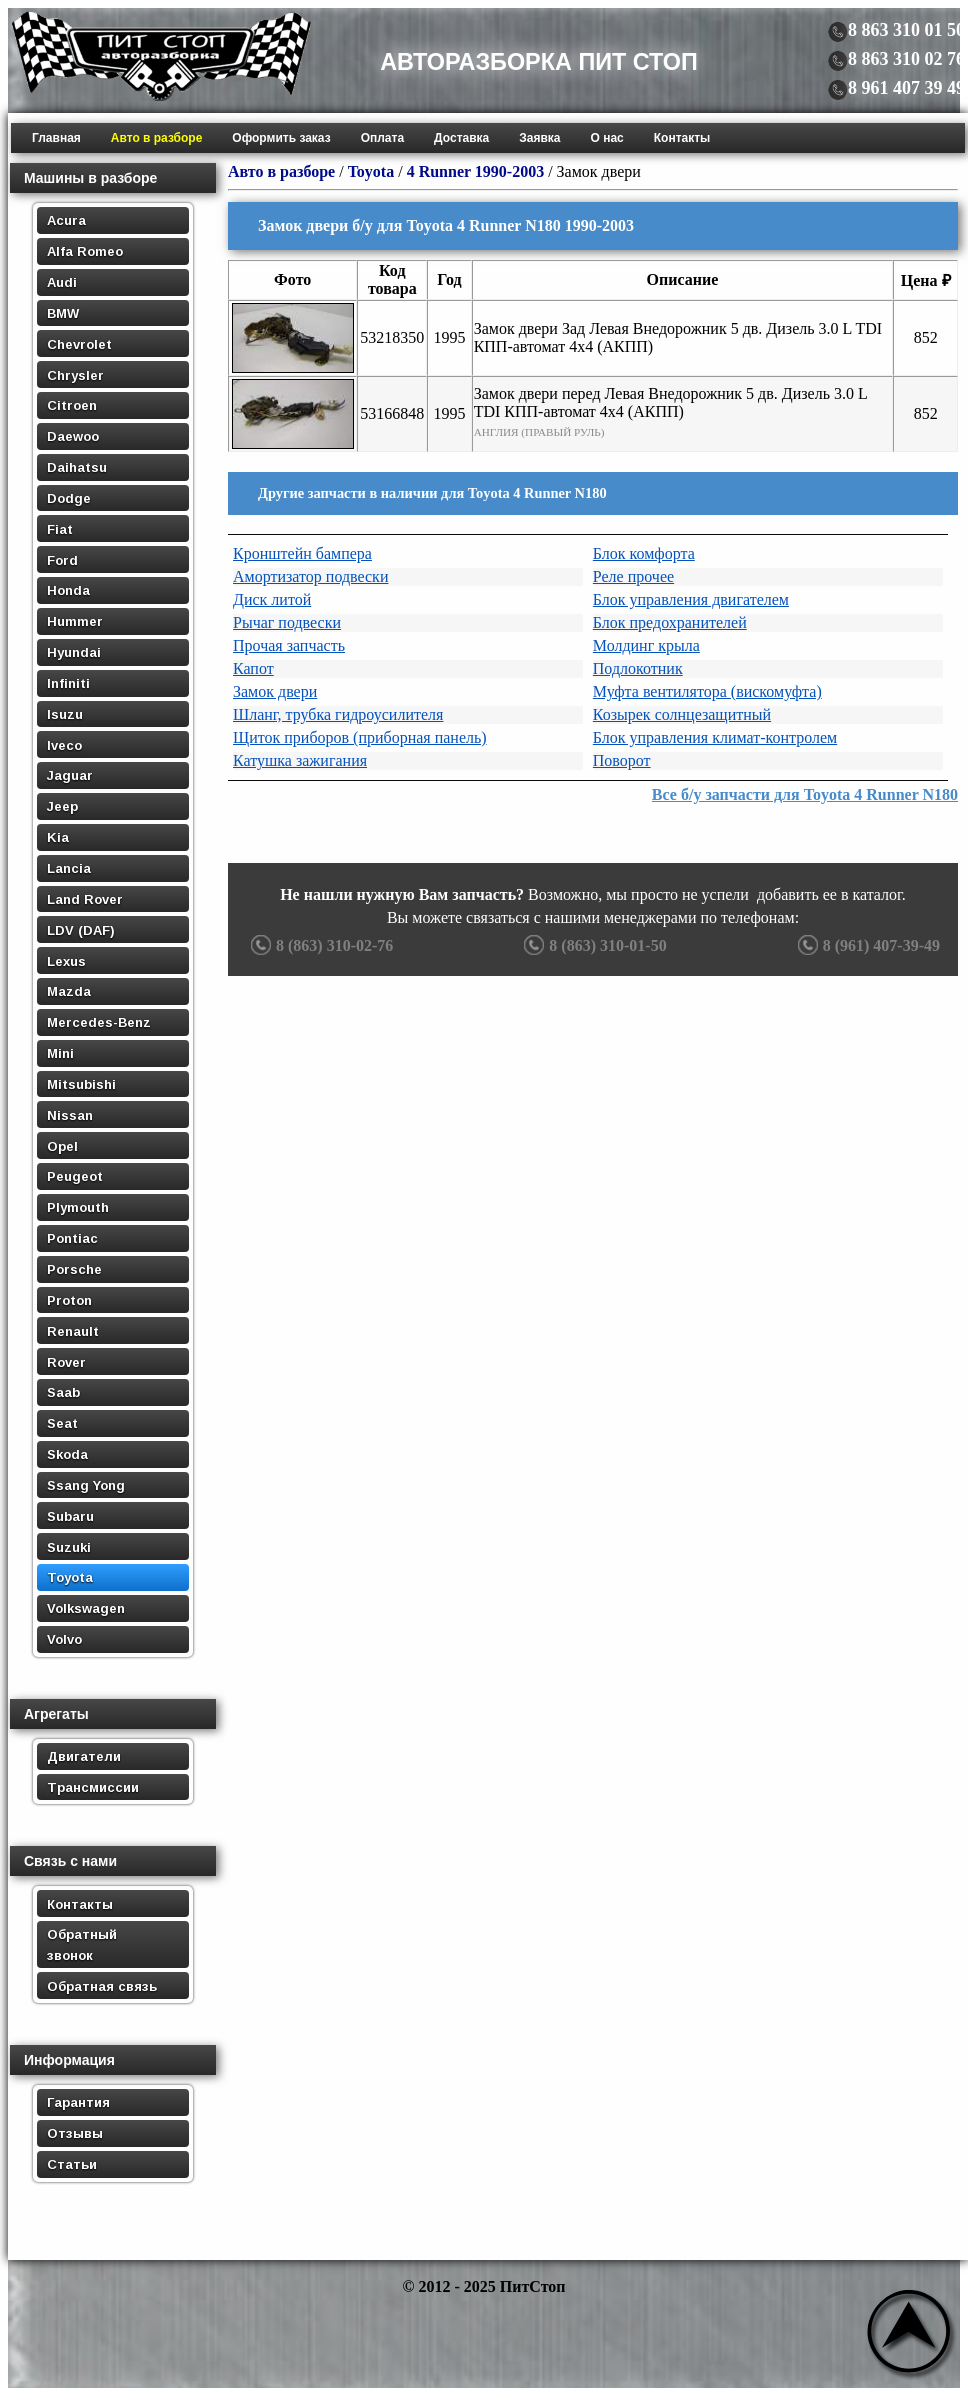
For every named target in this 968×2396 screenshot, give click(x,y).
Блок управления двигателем (691, 599)
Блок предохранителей (670, 622)
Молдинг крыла (646, 645)
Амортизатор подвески (310, 576)
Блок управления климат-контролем (715, 737)
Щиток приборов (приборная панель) (360, 737)
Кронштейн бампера (302, 553)
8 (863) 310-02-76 (319, 945)
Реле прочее (633, 576)
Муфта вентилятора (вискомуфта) (707, 691)
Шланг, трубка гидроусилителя (338, 714)
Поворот (622, 760)
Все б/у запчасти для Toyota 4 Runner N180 (805, 794)
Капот (253, 668)
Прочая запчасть (289, 645)
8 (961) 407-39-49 (866, 945)
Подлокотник (638, 668)
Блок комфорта (644, 553)
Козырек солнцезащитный (682, 714)
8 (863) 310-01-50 (592, 945)
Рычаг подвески (287, 622)
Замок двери (275, 691)
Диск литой (272, 599)
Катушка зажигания (300, 760)
